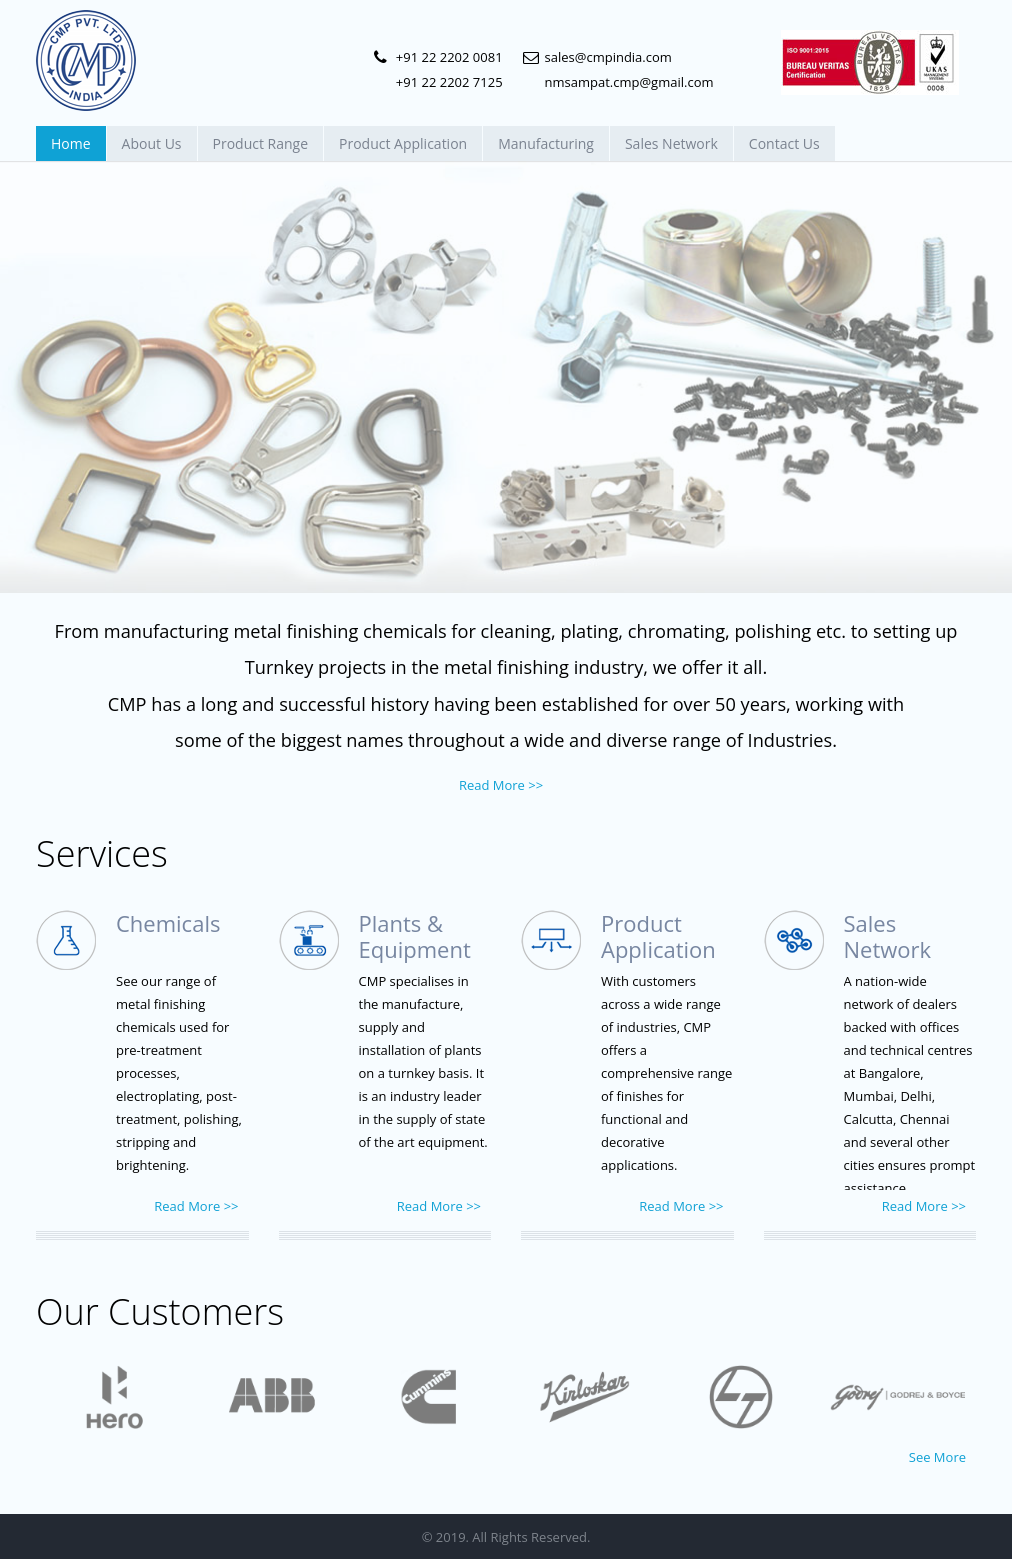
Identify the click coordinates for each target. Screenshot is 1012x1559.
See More (937, 1457)
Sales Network (671, 143)
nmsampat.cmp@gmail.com (629, 82)
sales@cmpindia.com (608, 57)
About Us (152, 143)
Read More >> (501, 785)
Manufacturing (546, 143)
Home (71, 143)
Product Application (403, 143)
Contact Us (784, 143)
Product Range (261, 143)
